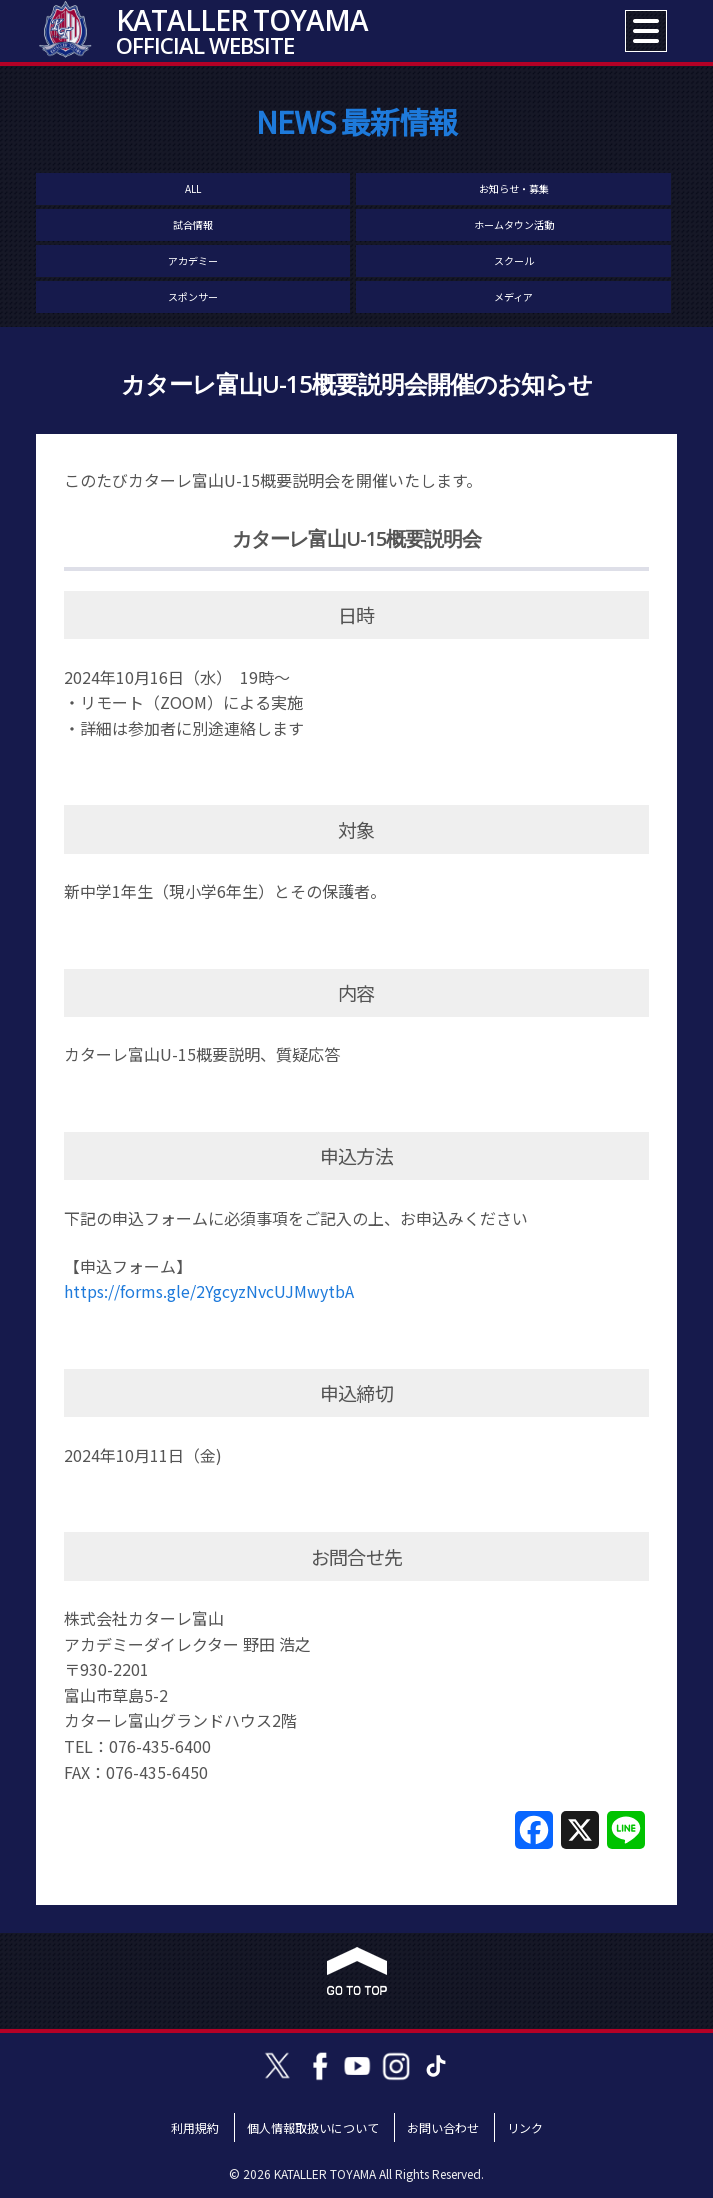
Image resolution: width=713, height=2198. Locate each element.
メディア (513, 296)
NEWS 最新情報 (356, 121)
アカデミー (193, 260)
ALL (193, 188)
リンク (525, 2127)
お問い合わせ (443, 2127)
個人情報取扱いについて (313, 2127)
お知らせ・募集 (514, 188)
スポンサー (193, 296)
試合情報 (193, 224)
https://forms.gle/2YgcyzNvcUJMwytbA (209, 1291)
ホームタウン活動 (514, 224)
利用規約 (195, 2127)
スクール (514, 260)
